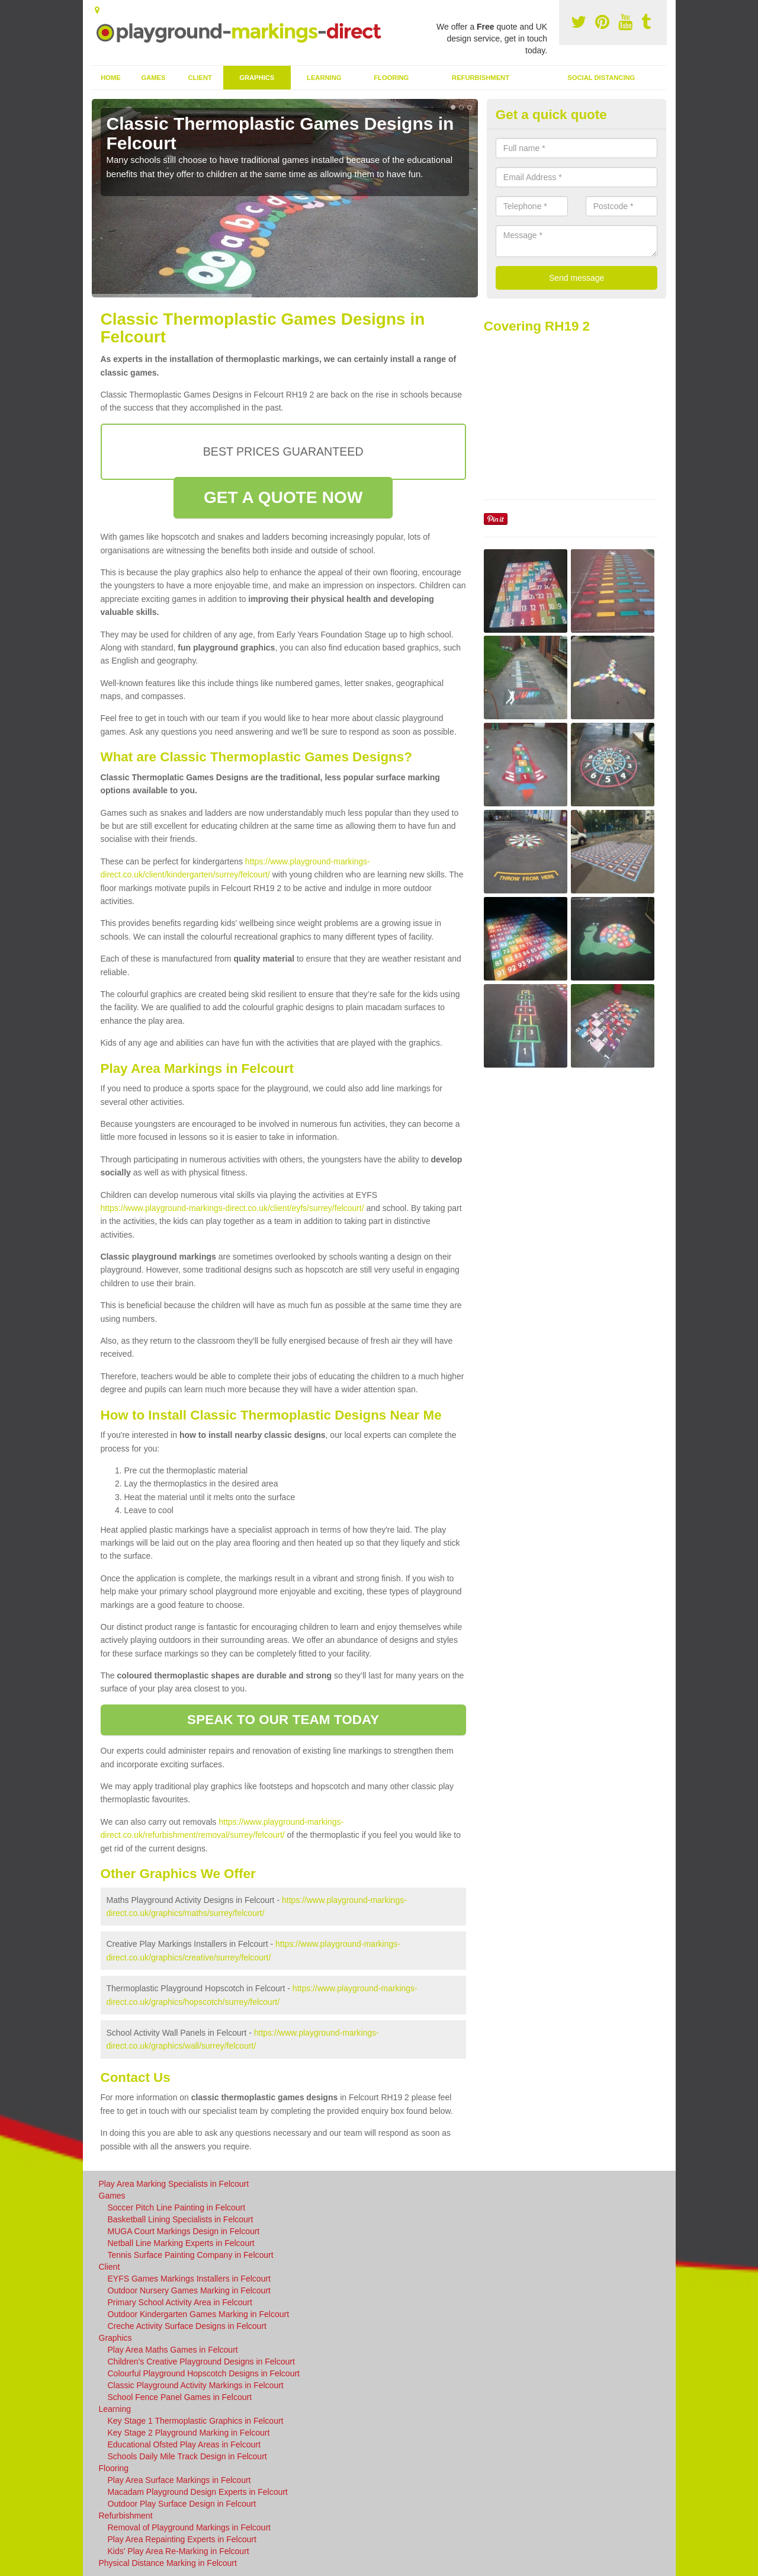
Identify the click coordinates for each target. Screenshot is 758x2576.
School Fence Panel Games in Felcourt (180, 2397)
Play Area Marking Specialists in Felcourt (174, 2184)
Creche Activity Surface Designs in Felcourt (187, 2326)
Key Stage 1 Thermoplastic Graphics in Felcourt (196, 2421)
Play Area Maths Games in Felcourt (173, 2349)
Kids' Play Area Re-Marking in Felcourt (178, 2551)
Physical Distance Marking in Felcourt (168, 2563)
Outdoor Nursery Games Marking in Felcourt (189, 2290)
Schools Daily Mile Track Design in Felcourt (187, 2456)
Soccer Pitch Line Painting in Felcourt (177, 2207)
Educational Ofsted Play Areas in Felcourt (184, 2444)
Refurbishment (480, 77)
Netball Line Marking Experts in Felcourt (181, 2243)
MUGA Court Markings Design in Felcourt (184, 2231)
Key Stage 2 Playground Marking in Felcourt (189, 2432)
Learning (324, 77)
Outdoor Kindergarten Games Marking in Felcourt (199, 2314)
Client (199, 77)
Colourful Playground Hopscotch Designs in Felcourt (204, 2373)
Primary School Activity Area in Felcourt (180, 2302)
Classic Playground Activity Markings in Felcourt (196, 2385)
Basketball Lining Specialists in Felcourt (180, 2219)
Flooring (391, 77)
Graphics (256, 77)
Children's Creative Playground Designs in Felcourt (201, 2361)
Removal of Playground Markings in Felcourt (189, 2527)
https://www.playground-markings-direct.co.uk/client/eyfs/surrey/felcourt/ (232, 1208)
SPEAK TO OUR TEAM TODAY (283, 1719)
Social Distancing (601, 77)
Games (153, 77)
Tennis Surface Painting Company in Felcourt (191, 2255)
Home (111, 77)
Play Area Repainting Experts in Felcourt (182, 2539)
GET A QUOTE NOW (283, 497)
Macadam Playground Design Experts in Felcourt (198, 2492)
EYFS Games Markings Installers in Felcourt (189, 2278)
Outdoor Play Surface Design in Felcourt (182, 2503)
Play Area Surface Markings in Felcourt (179, 2480)
